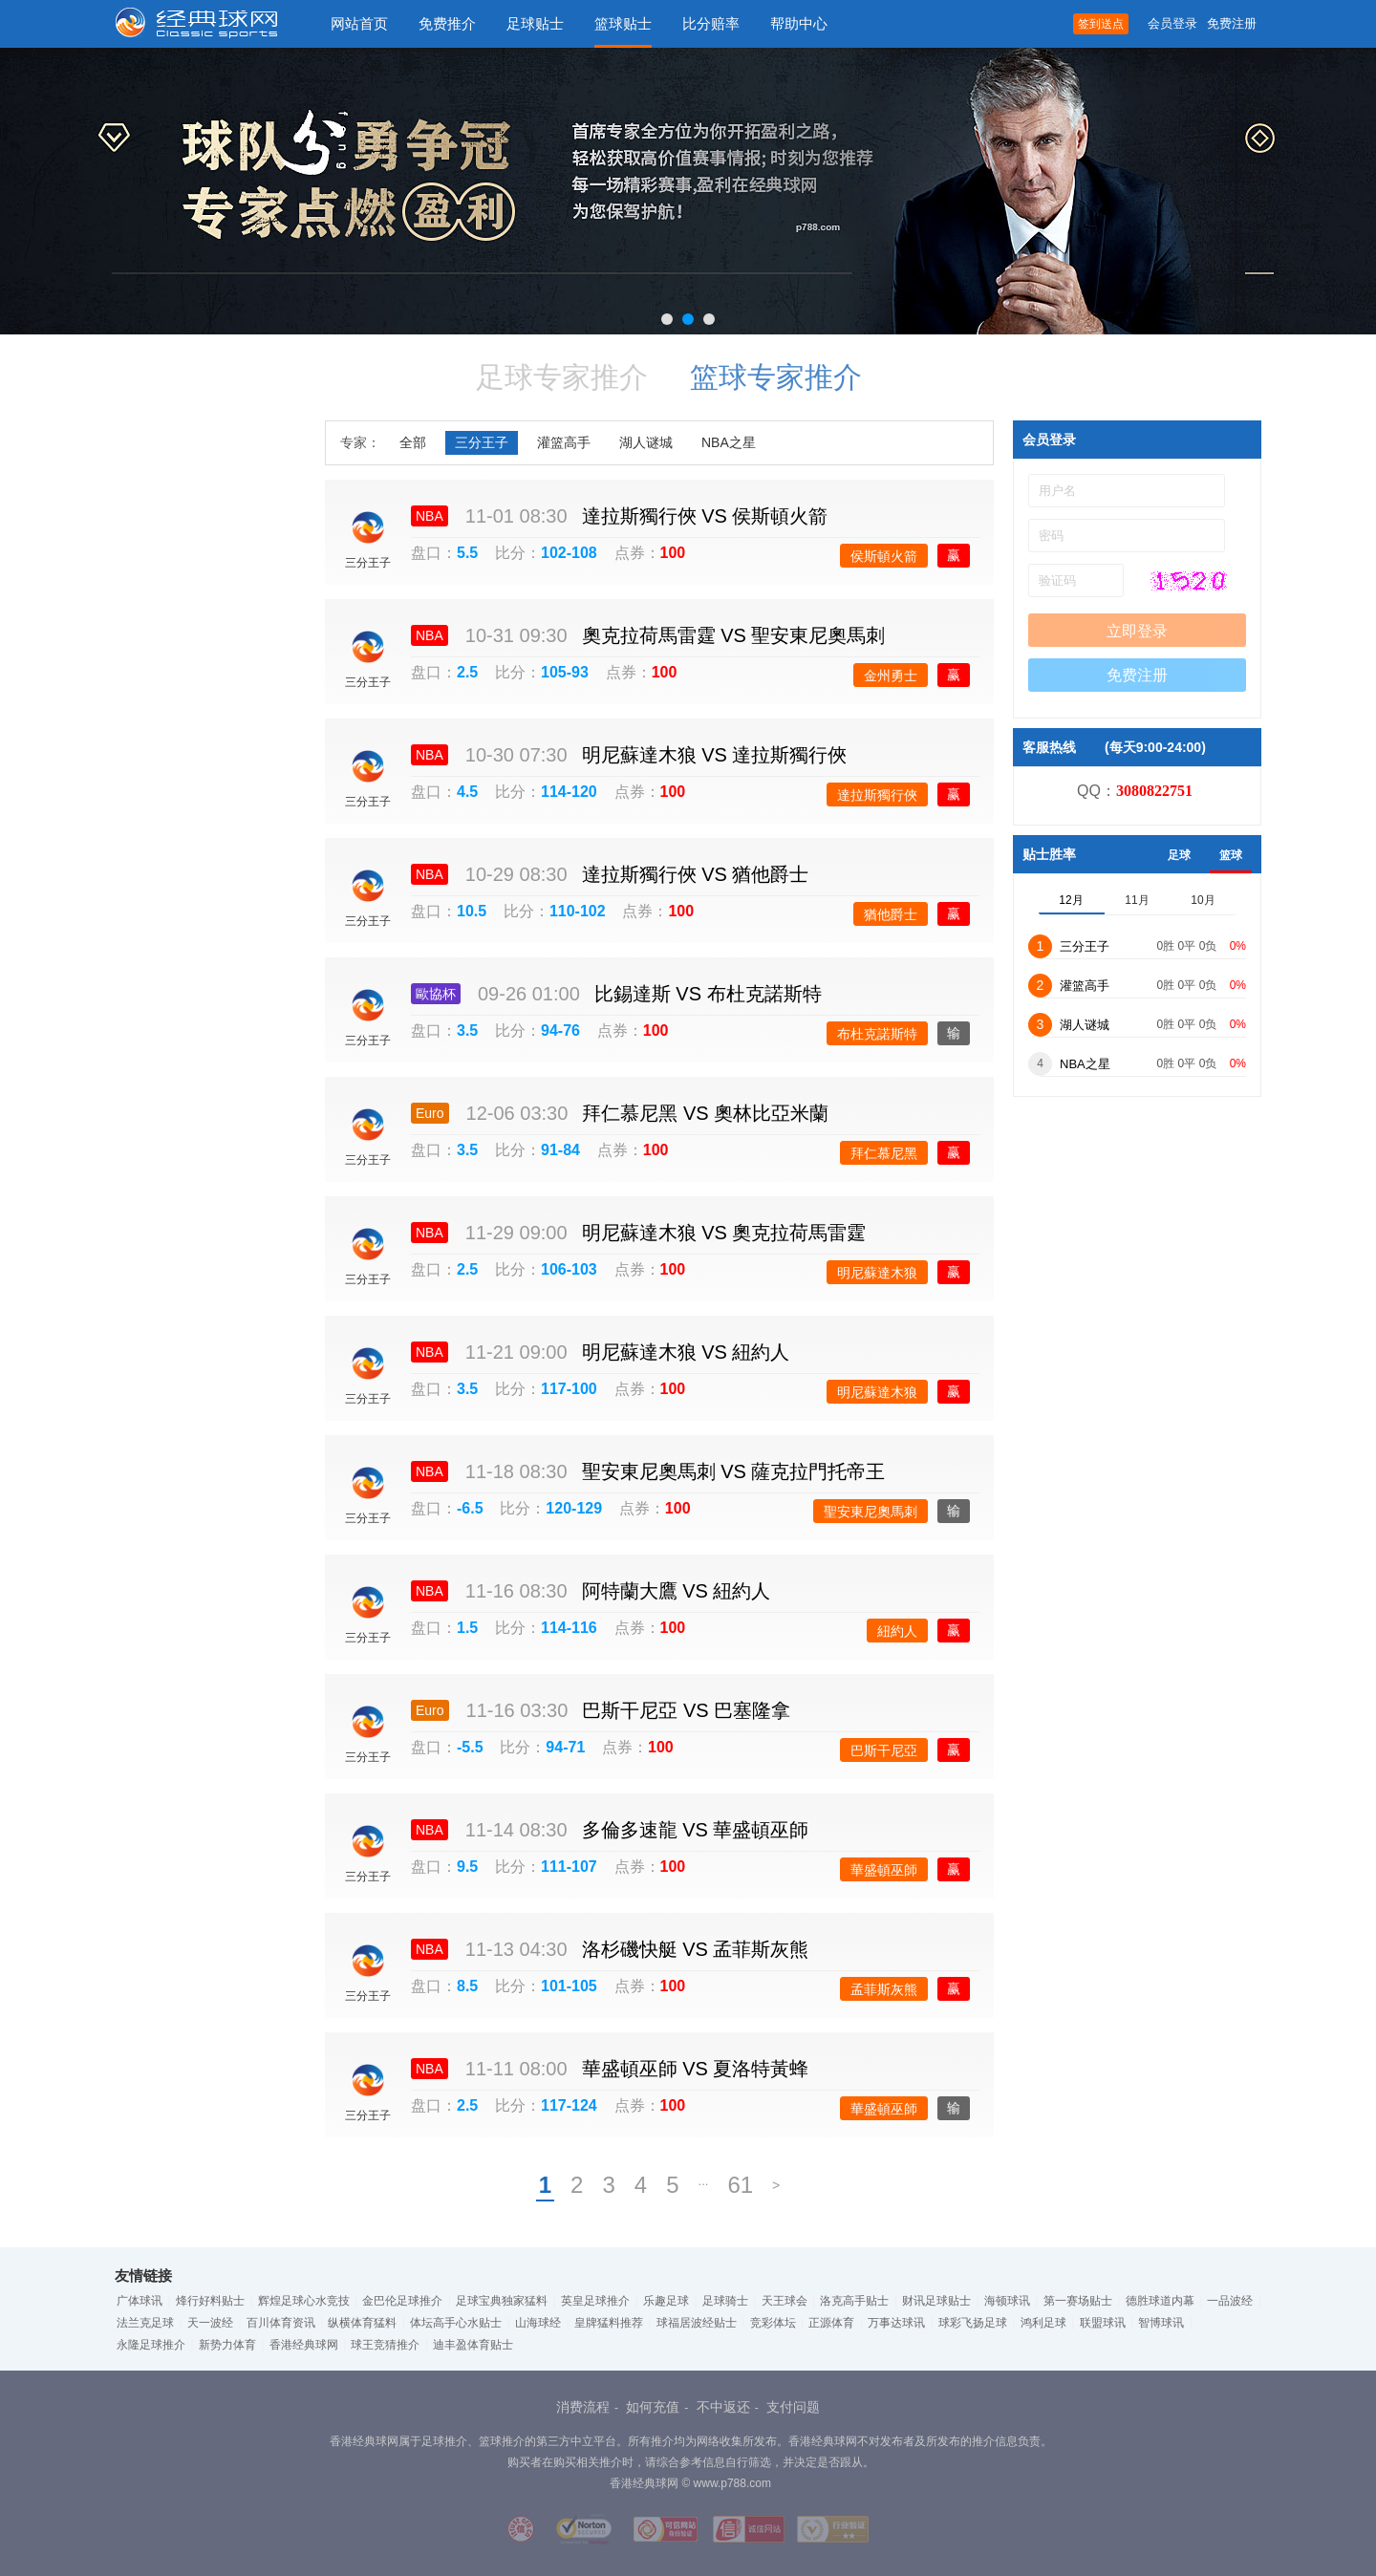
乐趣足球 (666, 2301)
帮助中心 (799, 23)
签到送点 (1101, 24)
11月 (1137, 900)
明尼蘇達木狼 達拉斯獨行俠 (715, 754)
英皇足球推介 (595, 2301)
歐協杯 (436, 993)
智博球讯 (1161, 2322)
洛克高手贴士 (854, 2301)
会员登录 (1172, 23)
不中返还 (723, 2407)
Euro (430, 1113)
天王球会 (784, 2301)
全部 (412, 442)
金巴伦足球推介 (402, 2301)
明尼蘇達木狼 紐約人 (686, 1352)
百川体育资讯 (281, 2322)
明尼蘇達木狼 (877, 1272)
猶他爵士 (890, 914)
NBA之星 (728, 442)
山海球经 (538, 2322)
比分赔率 (711, 23)
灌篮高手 (564, 442)
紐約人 (897, 1631)
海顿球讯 (1007, 2301)
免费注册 (1232, 23)
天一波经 (210, 2322)
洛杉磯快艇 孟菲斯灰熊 (695, 1949)
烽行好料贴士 (210, 2301)
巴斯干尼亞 (883, 1750)
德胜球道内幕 (1160, 2301)
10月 (1203, 900)
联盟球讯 (1103, 2322)
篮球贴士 (623, 23)
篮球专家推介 (776, 377)
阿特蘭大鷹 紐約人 (676, 1590)
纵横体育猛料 (362, 2322)
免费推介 (447, 23)
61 (740, 2185)
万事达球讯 (896, 2322)
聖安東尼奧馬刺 (870, 1511)
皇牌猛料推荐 (608, 2322)
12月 (1071, 900)
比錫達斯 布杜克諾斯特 (708, 993)
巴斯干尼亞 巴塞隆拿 (686, 1710)
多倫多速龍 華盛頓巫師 (695, 1829)
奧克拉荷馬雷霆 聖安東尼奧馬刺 (734, 635)
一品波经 (1230, 2301)
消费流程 (583, 2407)
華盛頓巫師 (883, 1870)
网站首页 (359, 23)
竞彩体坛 (773, 2322)
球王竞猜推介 (385, 2344)
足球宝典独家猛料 (502, 2301)
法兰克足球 (145, 2322)
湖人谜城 (646, 442)
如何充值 (652, 2407)
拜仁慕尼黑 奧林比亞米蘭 (705, 1113)
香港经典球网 (303, 2344)
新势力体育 (227, 2344)
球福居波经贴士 (696, 2322)
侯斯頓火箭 (883, 556)
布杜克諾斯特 (877, 1033)
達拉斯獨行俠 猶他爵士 (695, 874)
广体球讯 (139, 2301)
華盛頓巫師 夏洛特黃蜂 (695, 2068)
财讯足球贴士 (936, 2301)
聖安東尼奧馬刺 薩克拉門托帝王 (734, 1471)
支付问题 (793, 2407)
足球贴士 (535, 23)
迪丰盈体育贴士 (473, 2344)
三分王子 (481, 442)
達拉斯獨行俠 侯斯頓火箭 (705, 515)
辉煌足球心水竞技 (304, 2301)
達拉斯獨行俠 (877, 795)
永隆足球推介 (151, 2344)
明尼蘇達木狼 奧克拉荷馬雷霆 (724, 1232)
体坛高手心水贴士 (456, 2322)
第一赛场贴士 (1077, 2301)
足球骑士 (725, 2301)
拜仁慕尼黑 (883, 1153)
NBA (429, 516)
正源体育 (831, 2322)
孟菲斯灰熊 (883, 1989)
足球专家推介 (562, 377)
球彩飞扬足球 (972, 2322)
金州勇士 (890, 675)
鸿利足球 (1043, 2322)
